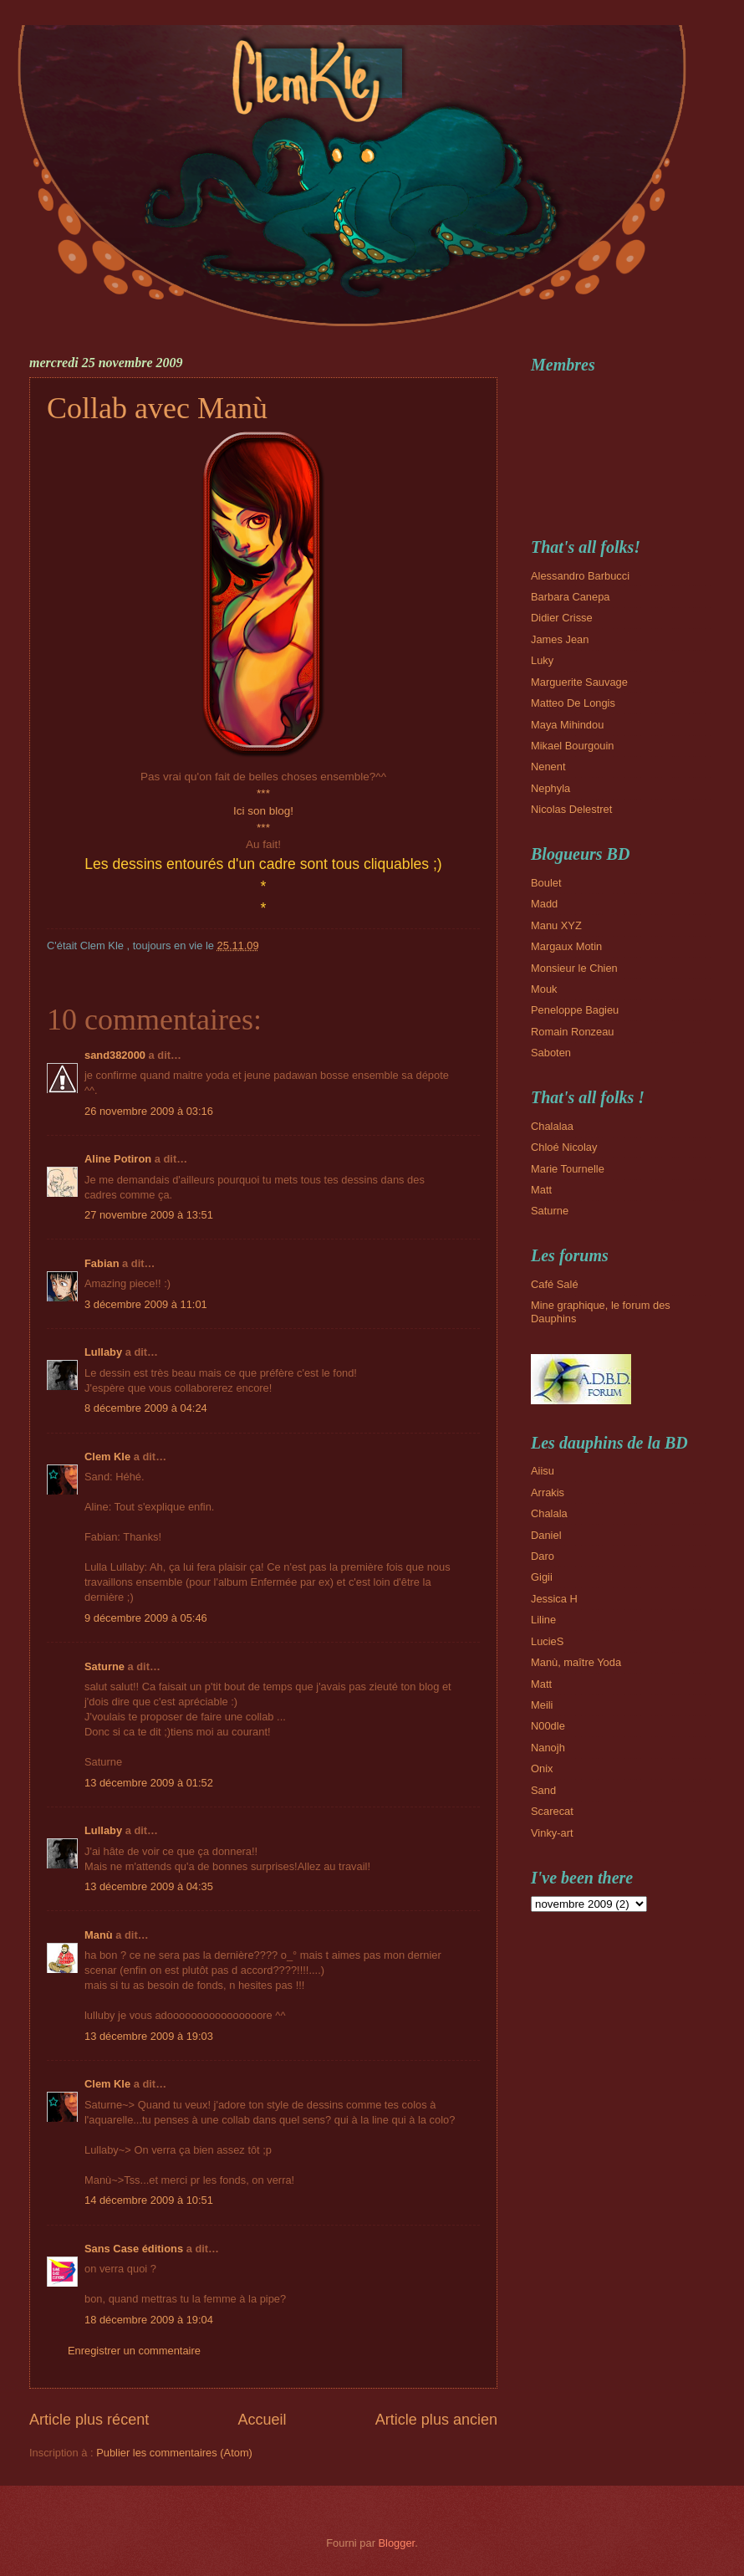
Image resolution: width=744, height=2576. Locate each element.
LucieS (547, 1641)
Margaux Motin (566, 946)
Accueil (261, 2419)
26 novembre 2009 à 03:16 (148, 1111)
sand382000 (114, 1055)
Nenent (548, 766)
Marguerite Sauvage (579, 682)
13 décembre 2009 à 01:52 (148, 1782)
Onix (542, 1768)
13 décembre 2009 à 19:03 (148, 2036)
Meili (542, 1705)
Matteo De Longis (573, 703)
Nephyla (550, 788)
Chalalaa (552, 1126)
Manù (98, 1935)
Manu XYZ (556, 925)
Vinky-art (552, 1833)
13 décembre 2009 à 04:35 (148, 1886)
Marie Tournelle (567, 1169)
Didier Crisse (562, 617)
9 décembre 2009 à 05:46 (145, 1618)
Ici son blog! (263, 811)
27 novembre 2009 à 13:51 (148, 1215)
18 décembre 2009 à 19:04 (148, 2319)
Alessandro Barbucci (580, 576)
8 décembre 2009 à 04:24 (145, 1408)
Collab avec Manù (157, 408)
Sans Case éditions (133, 2248)
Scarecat (552, 1811)
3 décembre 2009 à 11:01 (145, 1304)
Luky (542, 660)
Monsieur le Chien (574, 968)
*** (263, 793)
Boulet (546, 883)
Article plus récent (89, 2419)
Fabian (102, 1263)
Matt (541, 1189)
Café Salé (554, 1284)
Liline (543, 1619)
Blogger (397, 2543)
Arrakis (547, 1492)
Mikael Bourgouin (572, 745)
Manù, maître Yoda (576, 1662)
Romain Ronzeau (572, 1031)
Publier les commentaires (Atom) (174, 2452)
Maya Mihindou (567, 724)
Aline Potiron (117, 1159)
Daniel (546, 1535)
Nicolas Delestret (571, 809)
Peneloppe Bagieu (575, 1010)
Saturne (104, 1666)
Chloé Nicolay (564, 1147)
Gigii (542, 1577)
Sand (543, 1790)
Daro (542, 1556)
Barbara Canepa (570, 596)
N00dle (548, 1726)
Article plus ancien (436, 2419)
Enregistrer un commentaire (134, 2350)
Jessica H (554, 1598)
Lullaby (103, 1352)
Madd (544, 903)
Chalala (549, 1513)
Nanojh (548, 1747)
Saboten (551, 1052)
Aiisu (542, 1470)
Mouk (544, 989)
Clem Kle (107, 1456)
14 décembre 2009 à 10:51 (148, 2200)
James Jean (560, 639)
